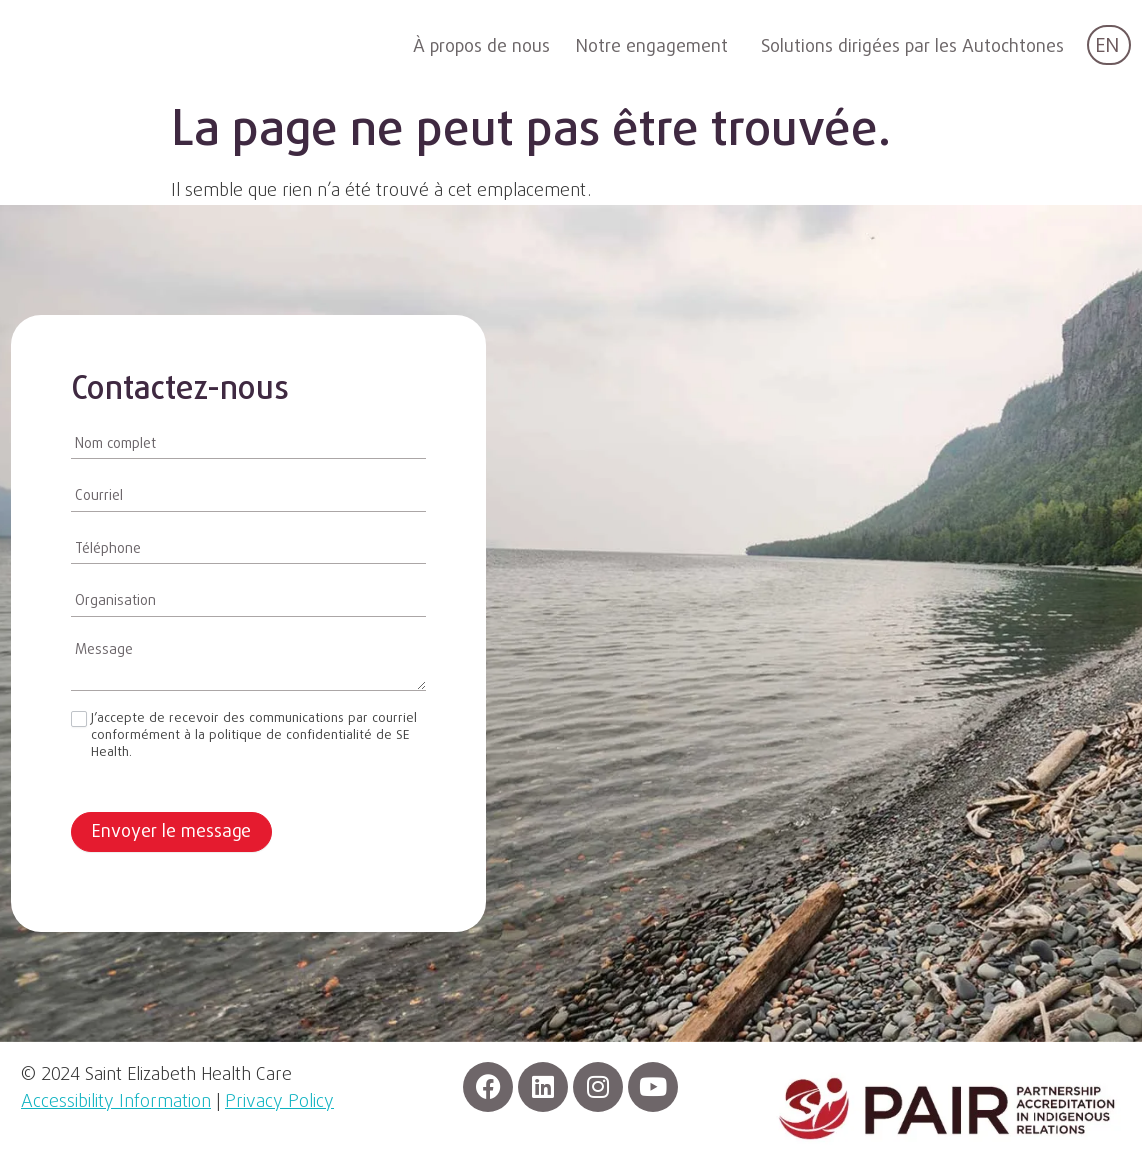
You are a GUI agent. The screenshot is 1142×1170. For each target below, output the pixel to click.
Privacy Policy (279, 1102)
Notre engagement (652, 47)
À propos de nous (481, 47)
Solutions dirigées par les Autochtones (912, 47)
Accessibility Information (116, 1102)
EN (1107, 46)
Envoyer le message (171, 832)
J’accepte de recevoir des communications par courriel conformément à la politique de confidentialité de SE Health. (244, 736)
